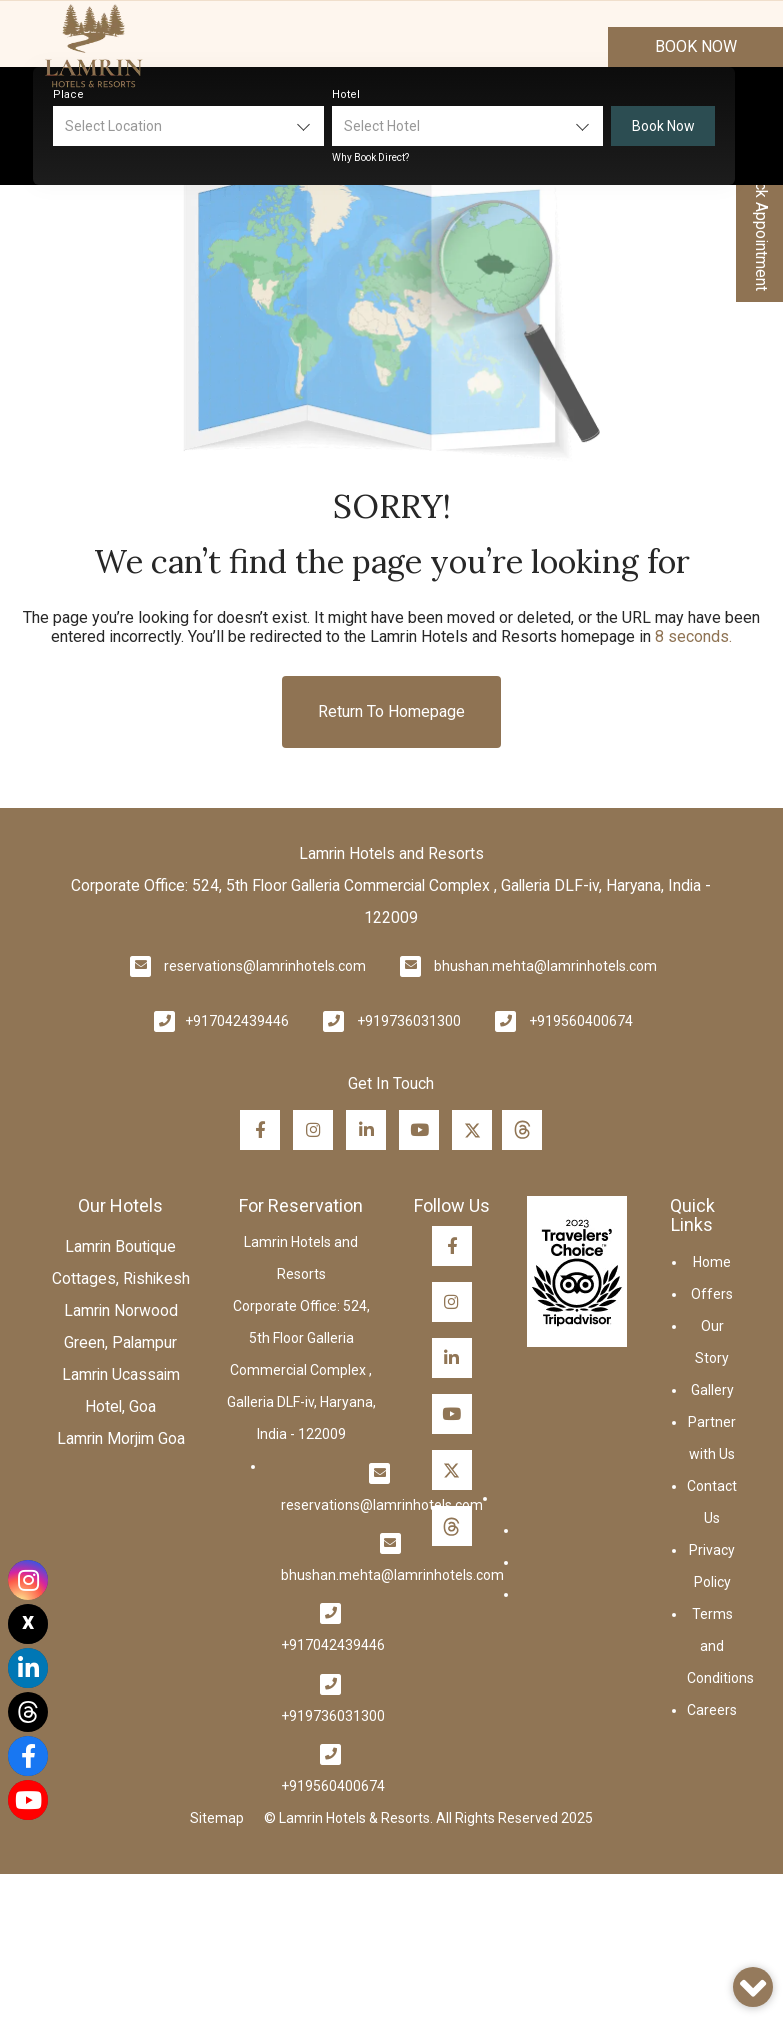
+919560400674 (581, 1021)
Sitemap (217, 1818)
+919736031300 (409, 1021)
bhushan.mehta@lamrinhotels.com (545, 966)
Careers (712, 1710)
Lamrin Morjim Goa (121, 1438)
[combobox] (188, 126)
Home (712, 1262)
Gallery (712, 1390)
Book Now (696, 46)
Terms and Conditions (720, 1646)
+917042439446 (237, 1021)
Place (68, 94)
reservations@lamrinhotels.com (265, 966)
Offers (712, 1294)
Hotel (346, 94)
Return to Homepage (391, 711)
